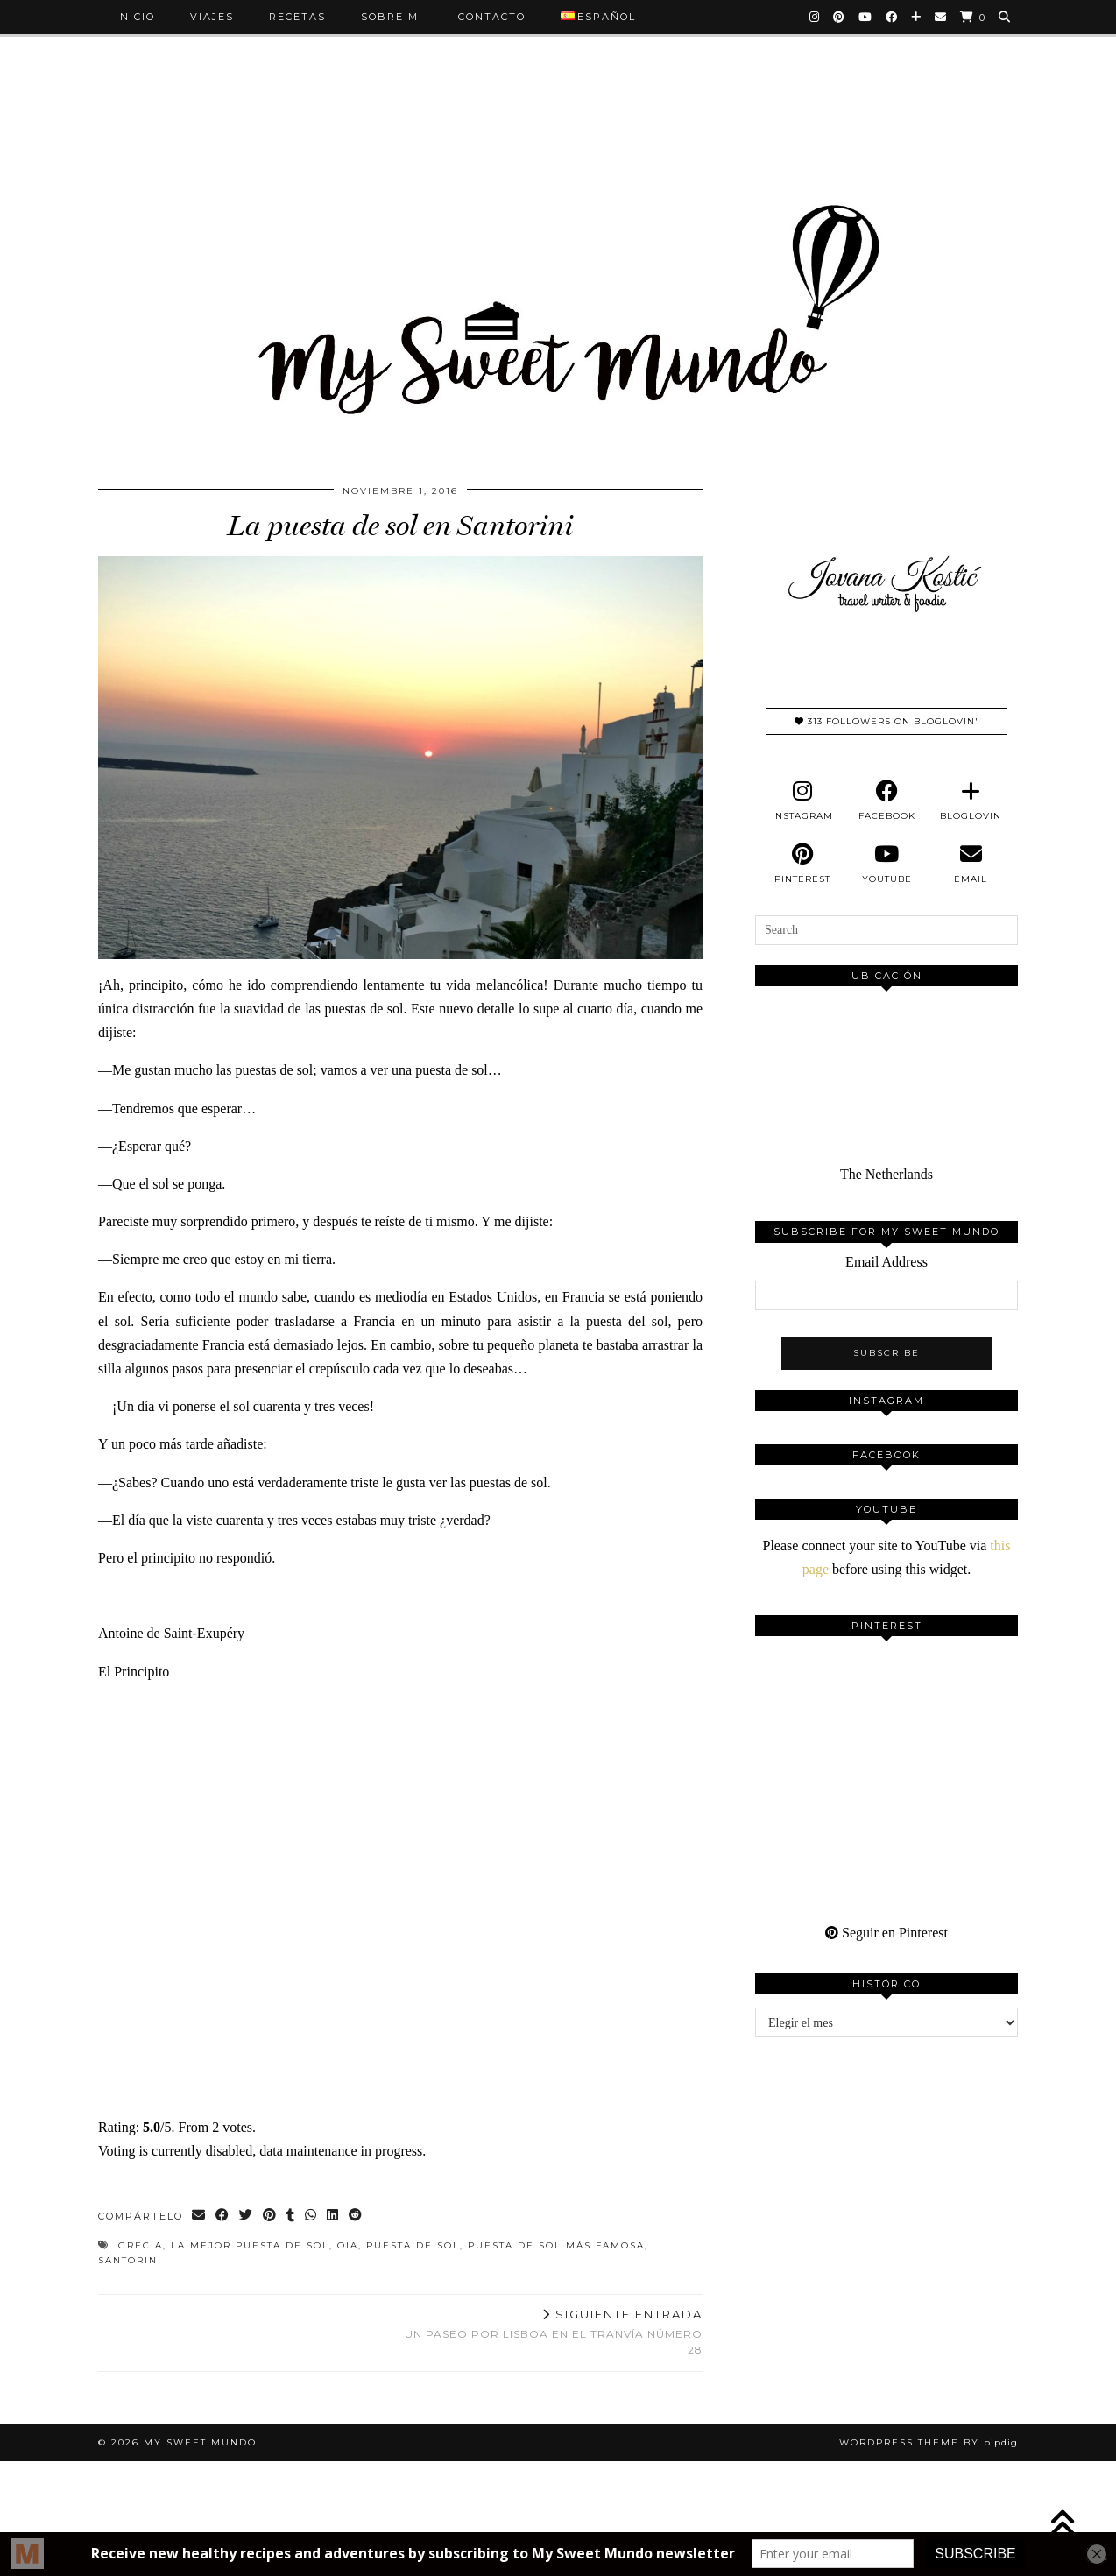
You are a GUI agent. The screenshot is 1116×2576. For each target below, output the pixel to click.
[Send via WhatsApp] (311, 2216)
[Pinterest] (839, 16)
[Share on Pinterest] (270, 2216)
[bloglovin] (971, 800)
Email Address (886, 1261)
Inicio (135, 17)
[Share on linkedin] (333, 2216)
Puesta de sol (413, 2245)
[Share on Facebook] (223, 2216)
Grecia (140, 2245)
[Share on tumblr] (291, 2216)
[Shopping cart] (973, 17)
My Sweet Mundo (200, 2442)
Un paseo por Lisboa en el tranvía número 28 (551, 2331)
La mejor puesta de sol (250, 2245)
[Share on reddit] (356, 2216)
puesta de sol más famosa (556, 2245)
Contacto (492, 17)
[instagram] (802, 800)
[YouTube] (865, 16)
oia (347, 2245)
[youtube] (886, 863)
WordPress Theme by (928, 2442)
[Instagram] (815, 16)
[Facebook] (892, 16)
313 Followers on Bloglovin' (886, 721)
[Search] (1005, 16)
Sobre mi (392, 17)
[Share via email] (199, 2216)
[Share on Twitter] (246, 2216)
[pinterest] (802, 863)
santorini (130, 2260)
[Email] (941, 16)
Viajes (212, 17)
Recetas (297, 17)
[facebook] (886, 800)
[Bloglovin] (916, 16)
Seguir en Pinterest (886, 1932)
